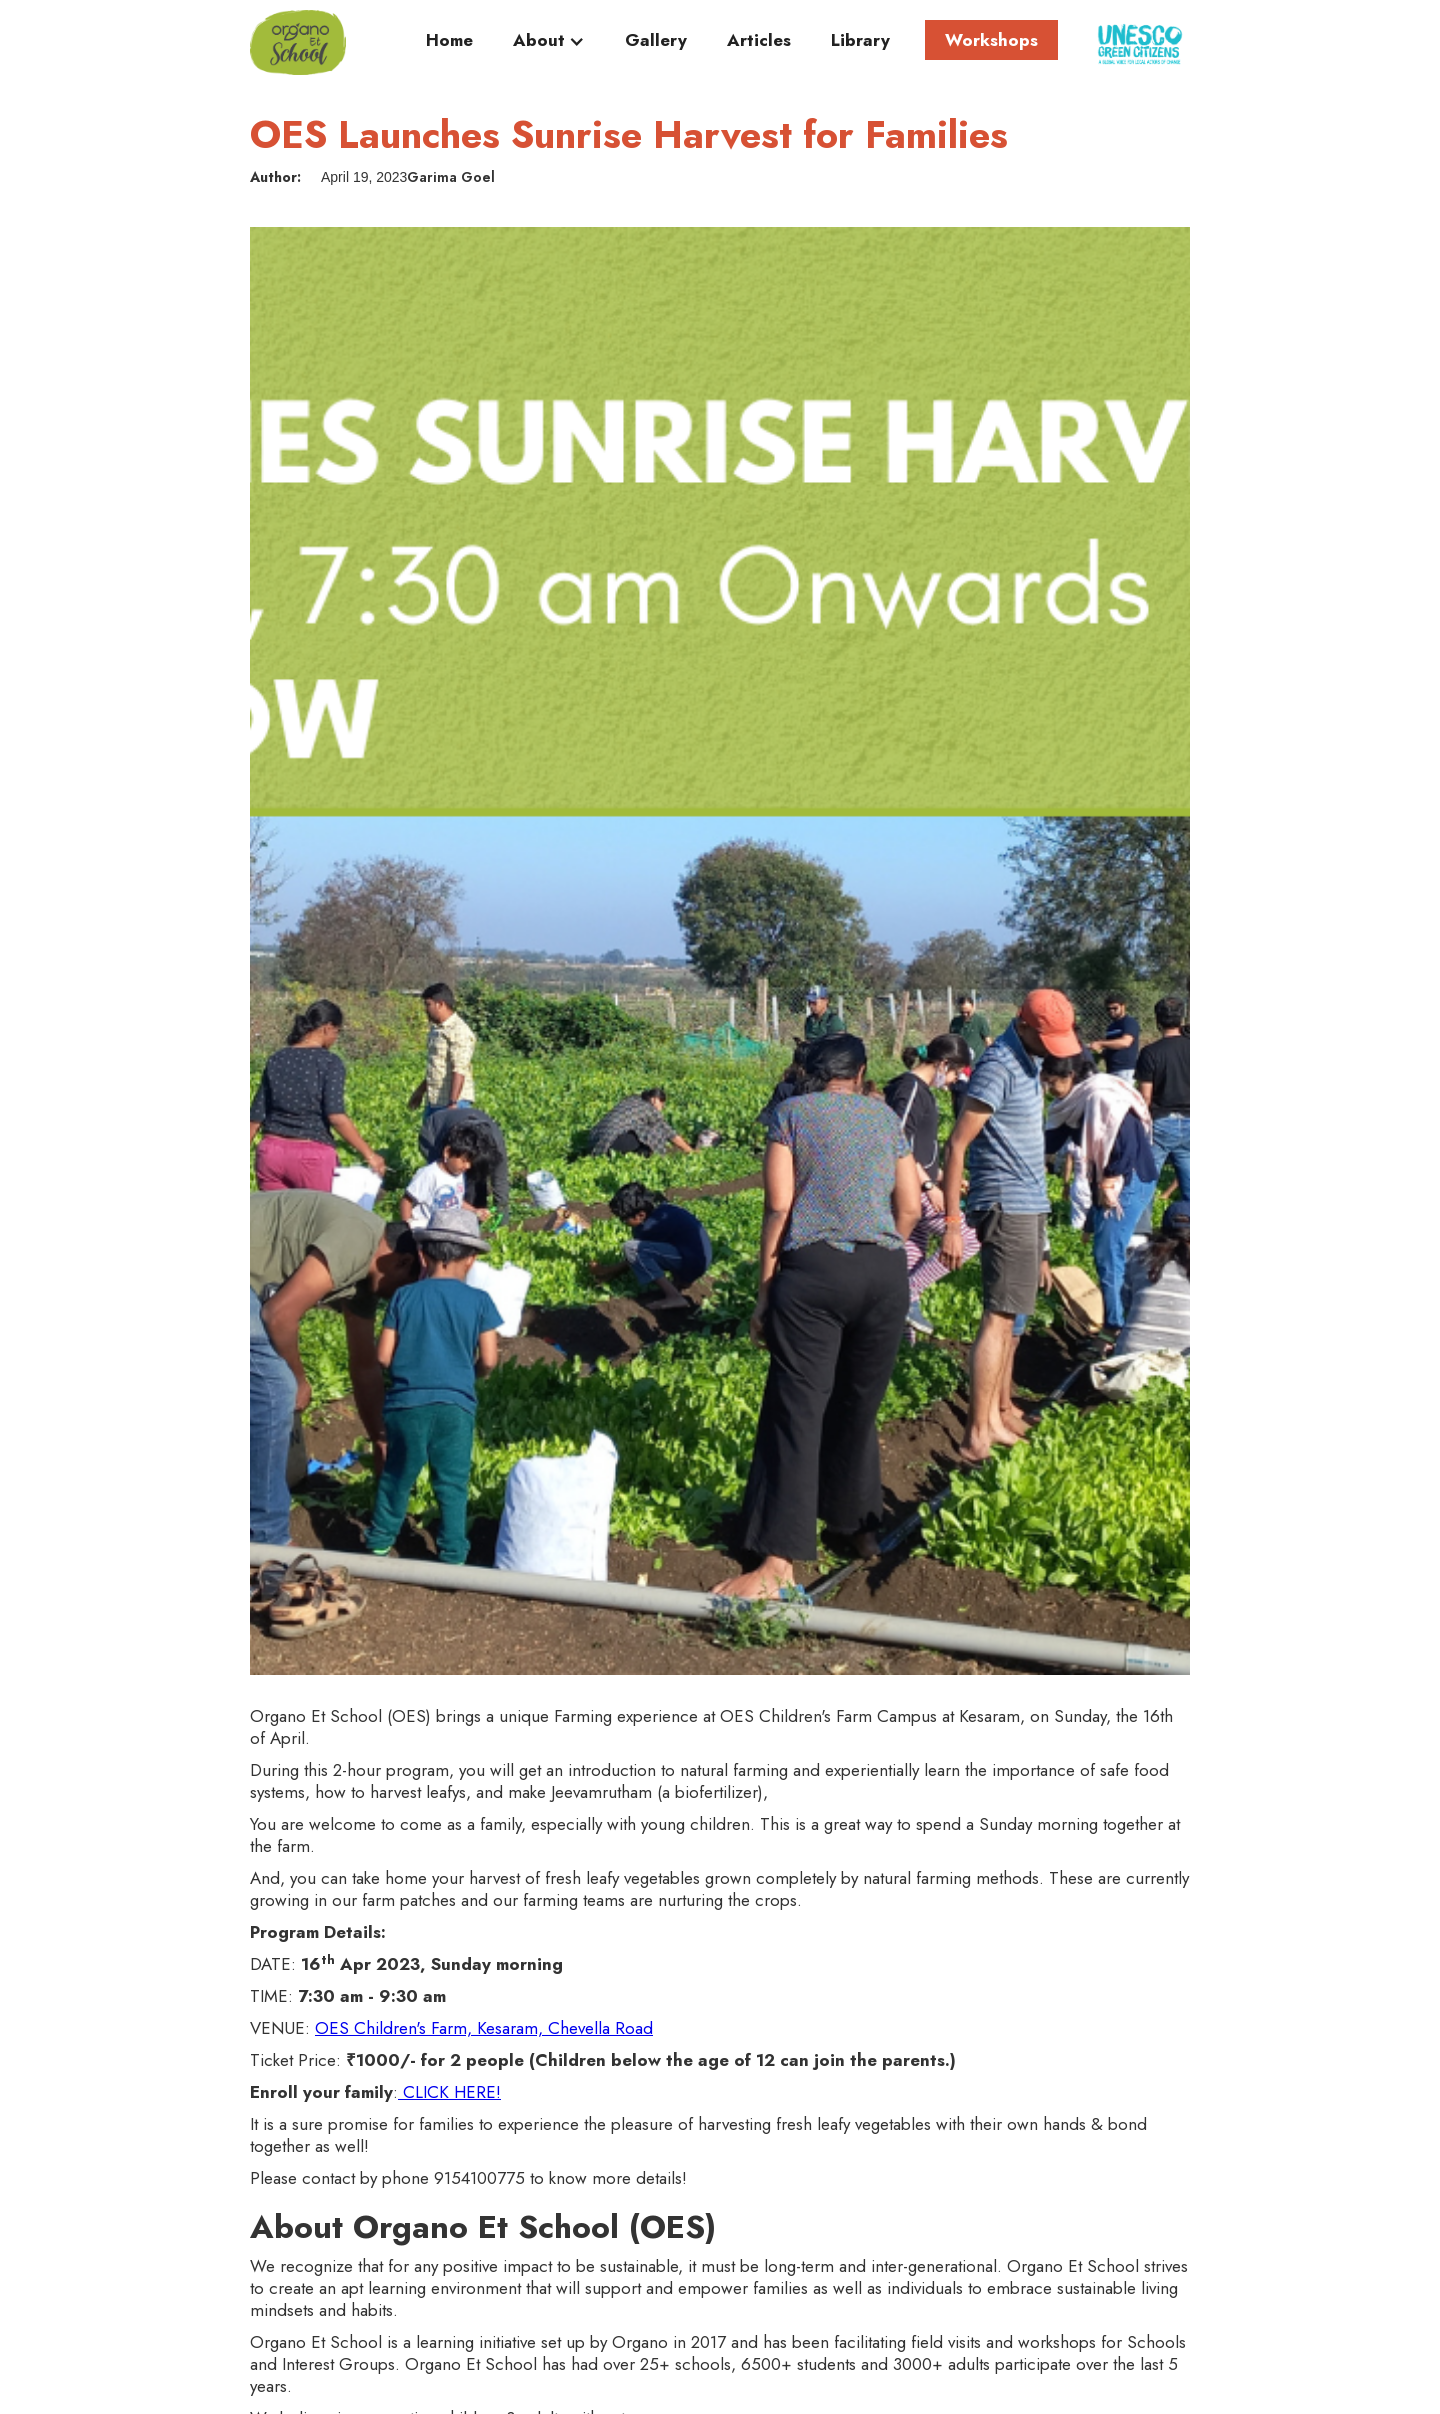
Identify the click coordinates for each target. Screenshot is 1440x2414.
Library (860, 41)
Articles (759, 41)
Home (449, 41)
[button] (549, 45)
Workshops (991, 40)
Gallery (656, 41)
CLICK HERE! (449, 2092)
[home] (298, 42)
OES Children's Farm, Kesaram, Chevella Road (484, 2028)
